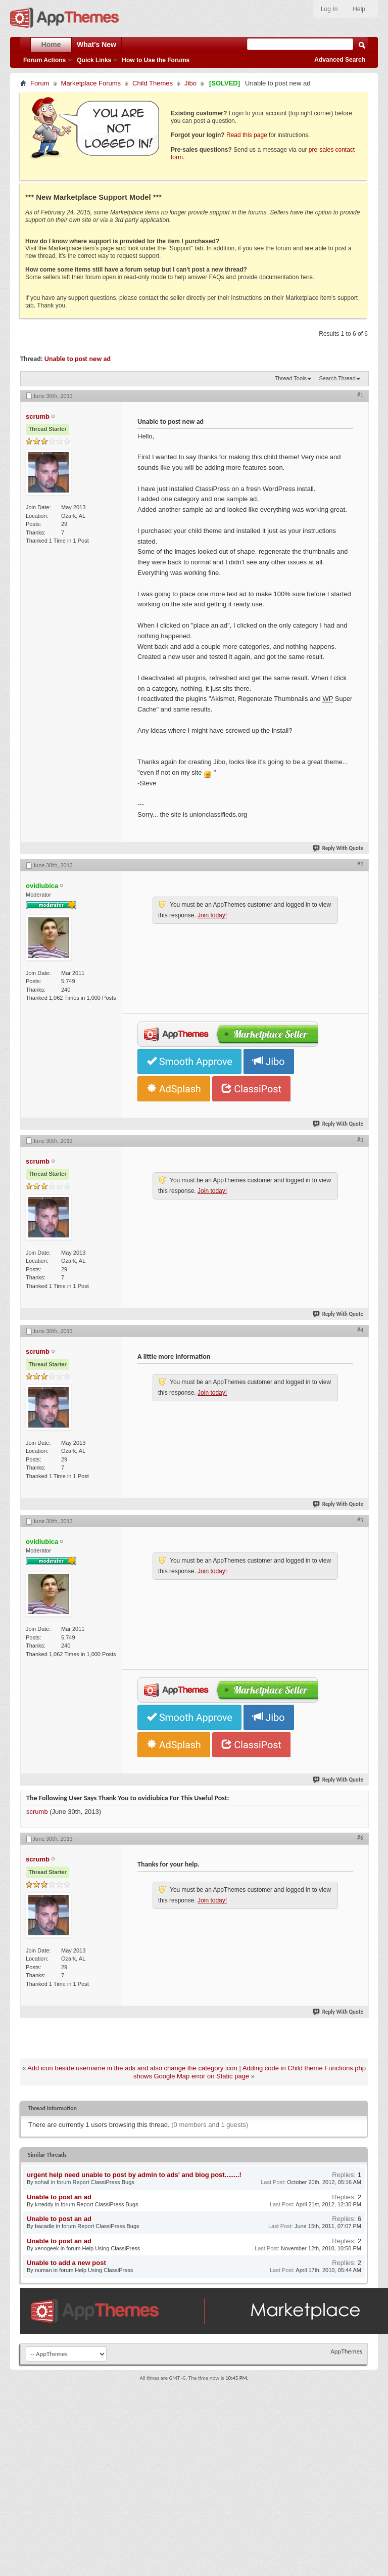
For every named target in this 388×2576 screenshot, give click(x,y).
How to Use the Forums (155, 60)
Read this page (246, 135)
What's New (96, 44)
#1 (360, 394)
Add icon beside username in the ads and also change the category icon (132, 2068)
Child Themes (152, 83)
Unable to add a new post (66, 2263)
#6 (360, 1837)
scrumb (37, 1811)
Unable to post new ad (77, 358)
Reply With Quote (338, 848)
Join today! (212, 915)
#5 (360, 1520)
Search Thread (337, 378)
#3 (360, 1139)
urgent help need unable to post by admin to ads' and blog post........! (134, 2175)
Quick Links (94, 60)
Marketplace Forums (91, 83)
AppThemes (346, 2351)
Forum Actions (44, 60)
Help (359, 9)
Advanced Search (339, 59)
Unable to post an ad (59, 2197)
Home (51, 44)
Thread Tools (291, 378)
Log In (329, 9)
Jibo (190, 83)
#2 (360, 864)
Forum (40, 83)
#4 (360, 1330)
